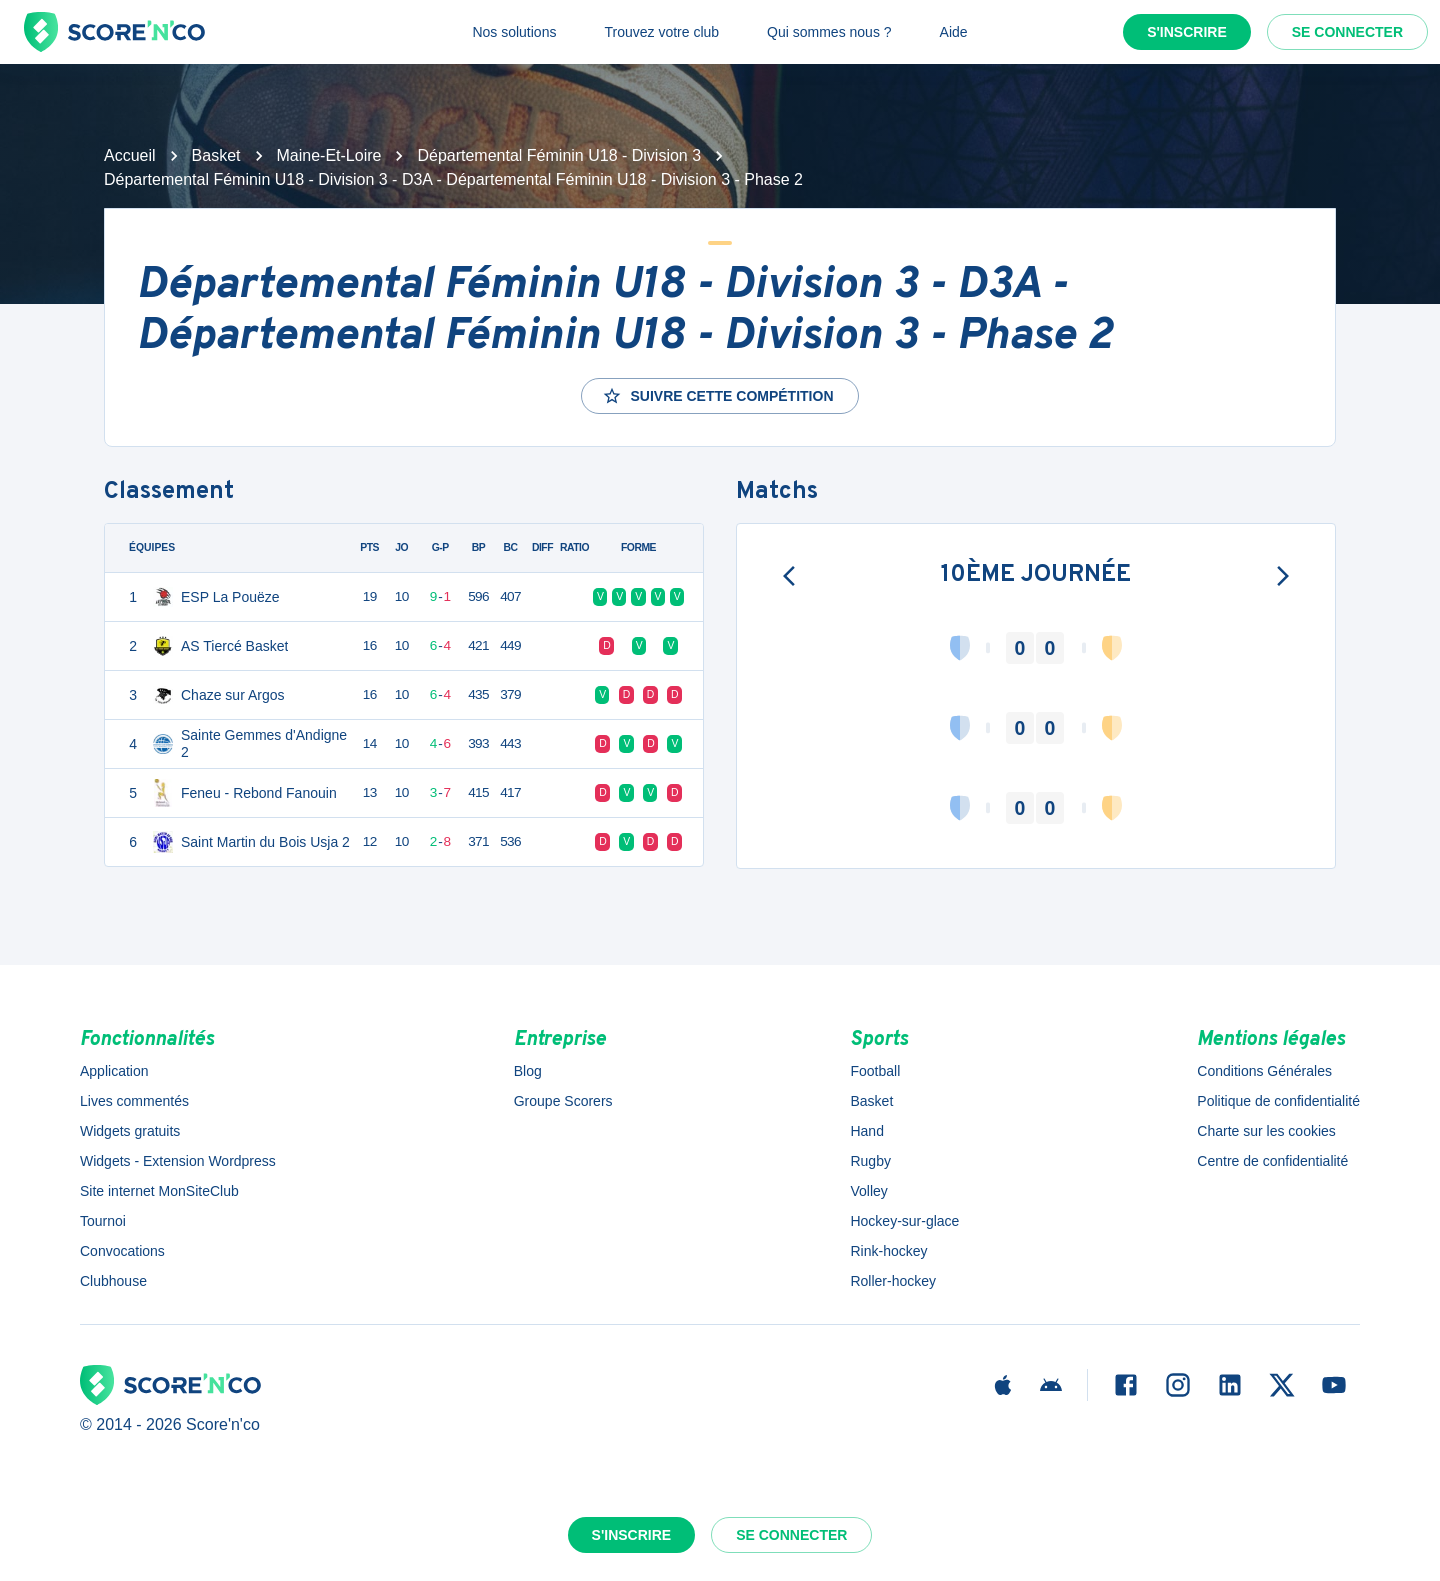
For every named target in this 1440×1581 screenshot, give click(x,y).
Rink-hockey (888, 1251)
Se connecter (1347, 32)
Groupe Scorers (563, 1101)
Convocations (122, 1251)
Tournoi (103, 1221)
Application (114, 1071)
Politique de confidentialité (1278, 1101)
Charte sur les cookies (1266, 1131)
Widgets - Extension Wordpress (178, 1161)
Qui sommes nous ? (829, 32)
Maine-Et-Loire (329, 155)
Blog (528, 1071)
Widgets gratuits (130, 1131)
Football (875, 1071)
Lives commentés (134, 1101)
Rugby (870, 1161)
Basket (216, 155)
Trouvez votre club (661, 32)
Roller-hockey (893, 1281)
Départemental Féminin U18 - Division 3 (559, 155)
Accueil (130, 155)
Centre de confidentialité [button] (1272, 1161)
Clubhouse (113, 1281)
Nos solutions (514, 32)
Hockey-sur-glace (904, 1221)
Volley (868, 1191)
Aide (954, 32)
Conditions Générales (1264, 1071)
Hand (866, 1131)
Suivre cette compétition (717, 396)
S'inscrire (1187, 32)
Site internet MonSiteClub (159, 1191)
